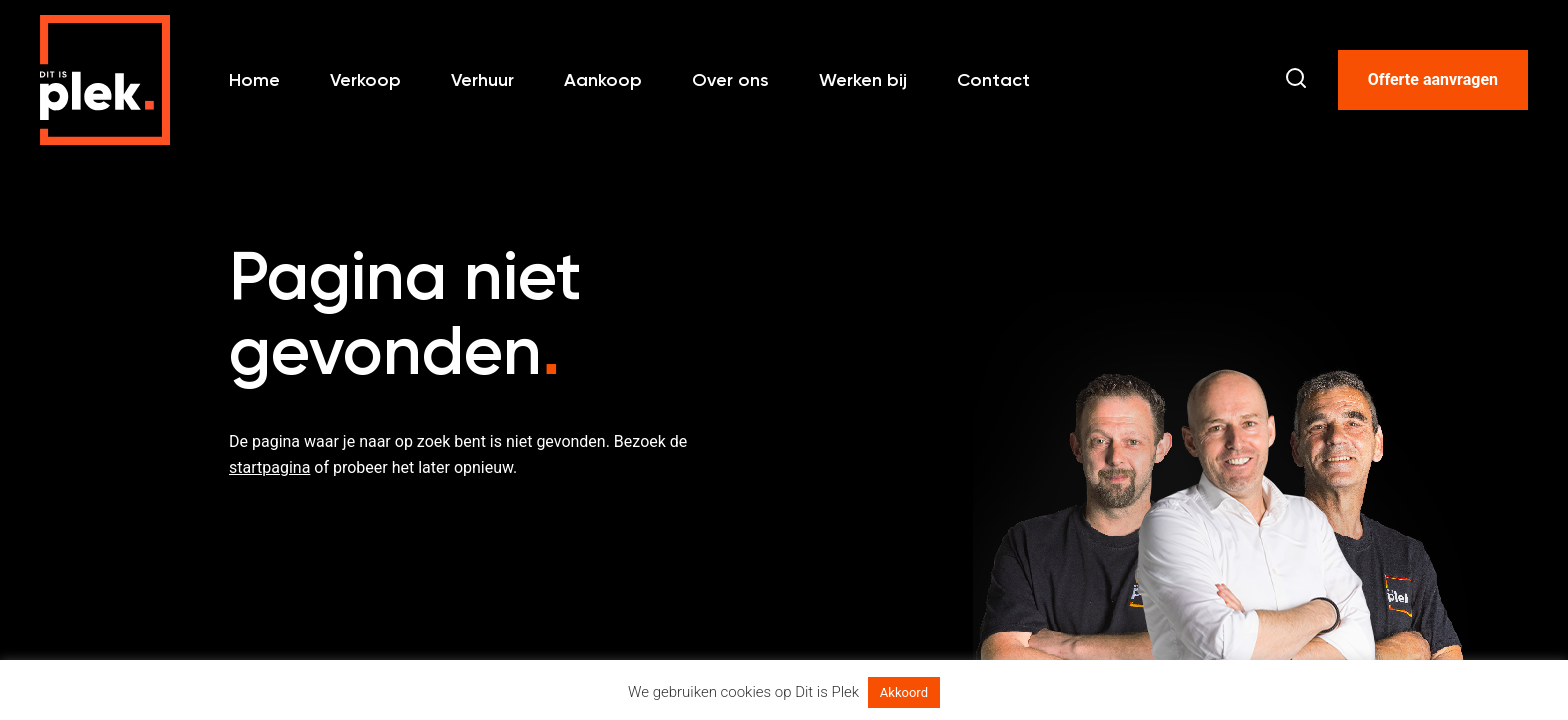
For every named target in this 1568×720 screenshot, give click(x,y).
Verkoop (365, 80)
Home (254, 80)
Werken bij (863, 80)
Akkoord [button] (904, 692)
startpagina (269, 467)
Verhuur (482, 80)
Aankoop (603, 80)
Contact (993, 80)
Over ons (730, 80)
